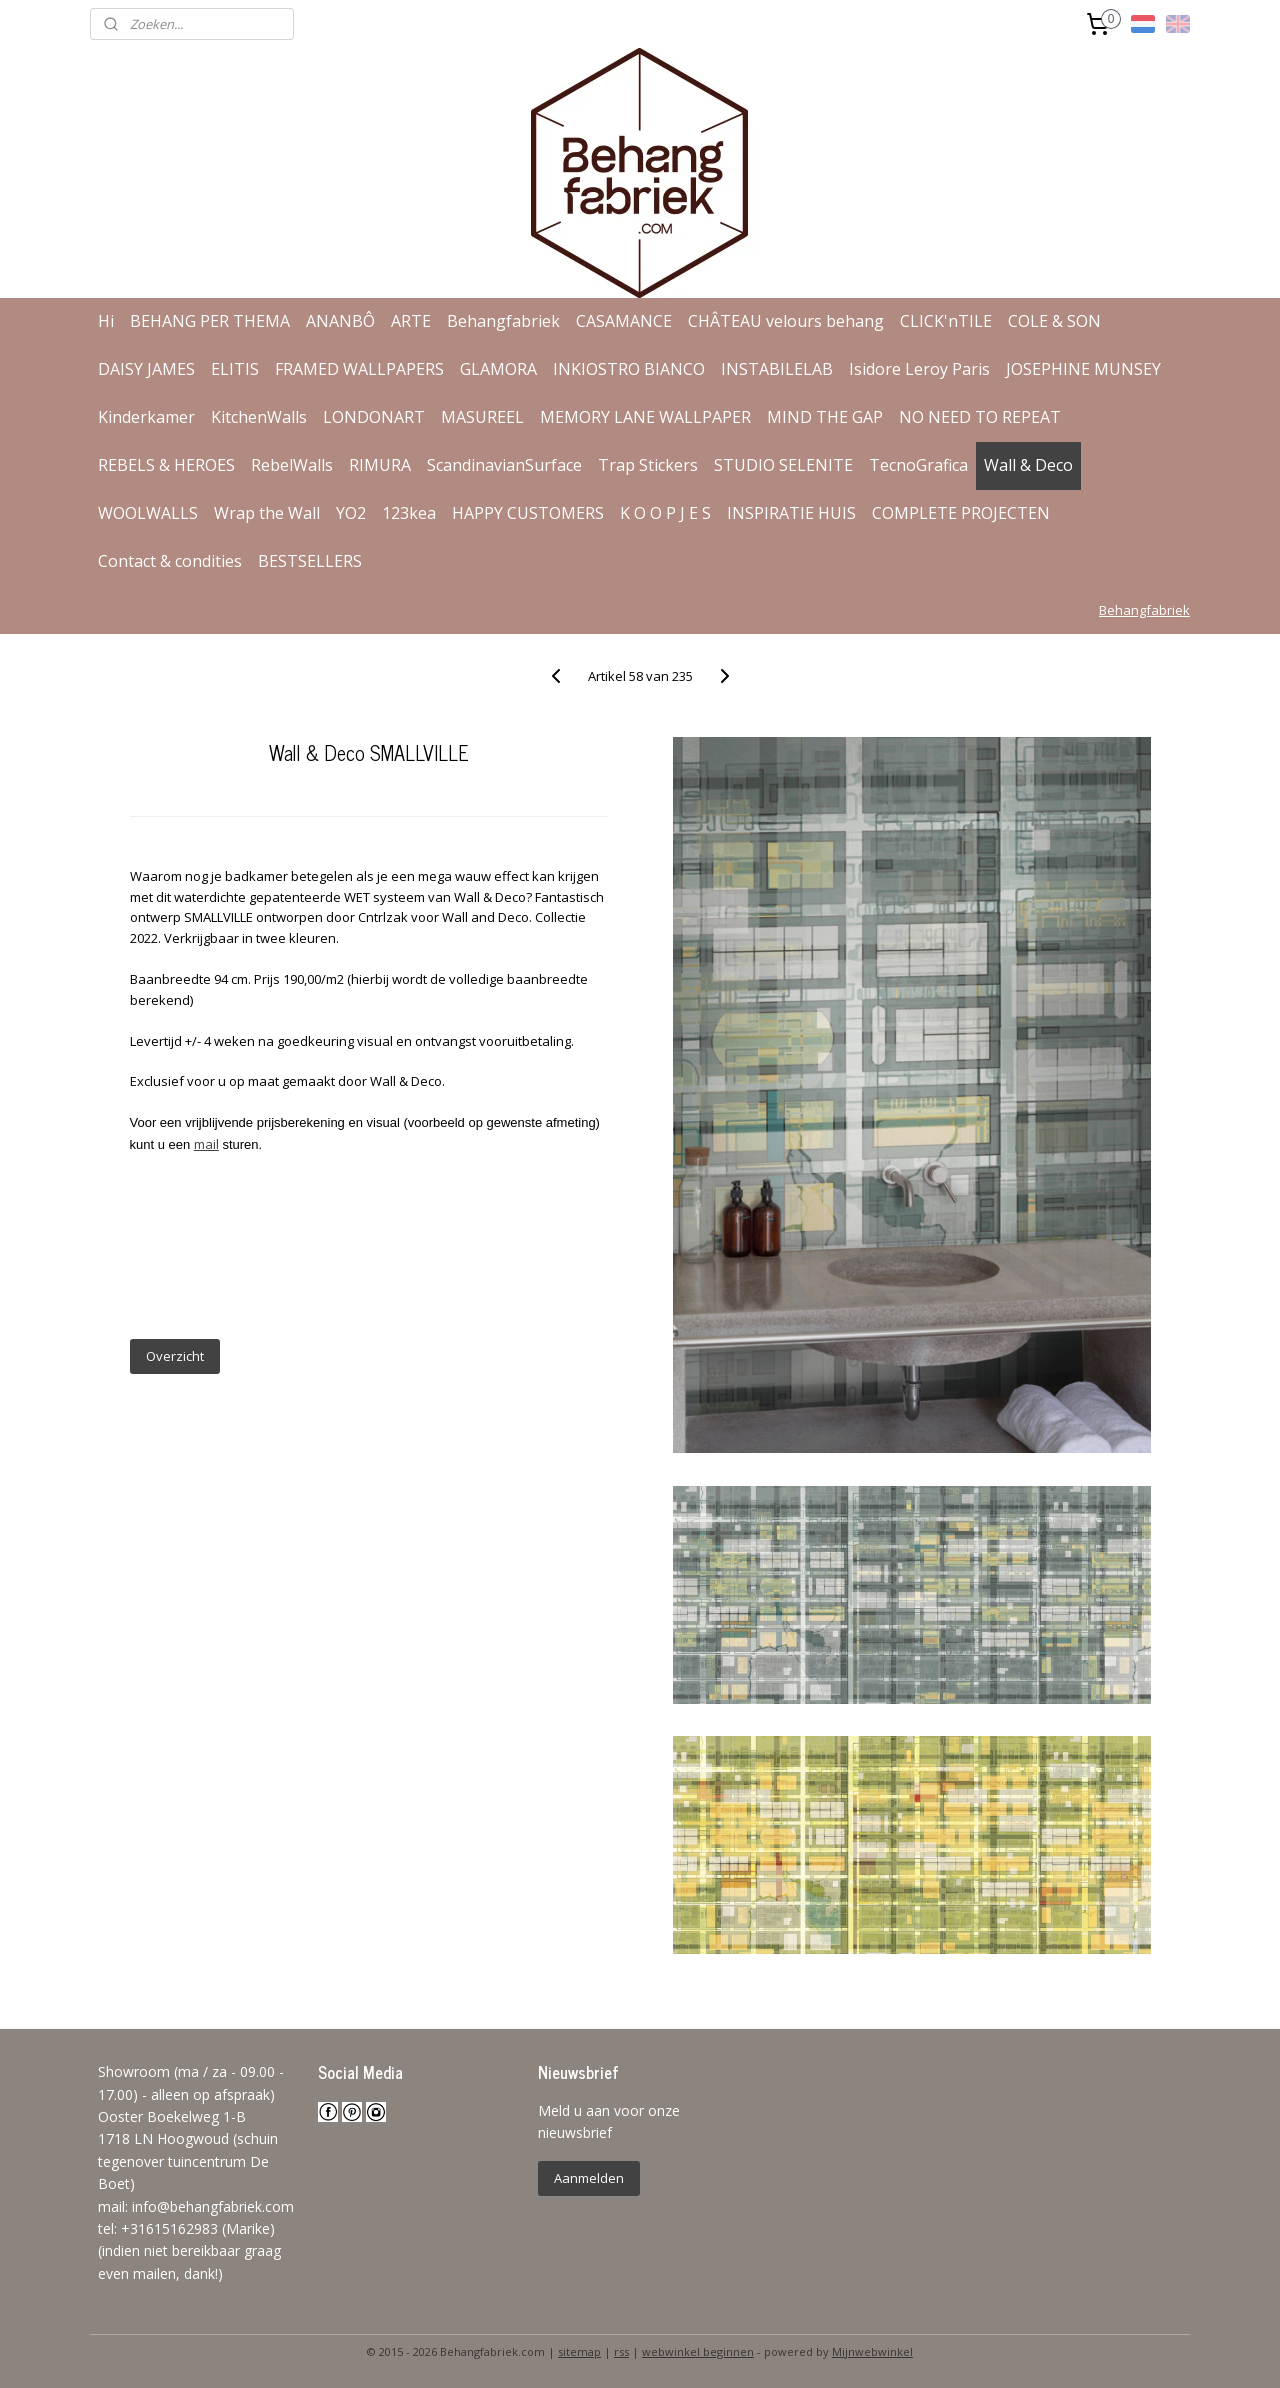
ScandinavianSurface (504, 465)
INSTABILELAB (777, 369)
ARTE (411, 321)
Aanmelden (589, 2178)
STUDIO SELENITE (783, 465)
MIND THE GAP (825, 417)
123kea (409, 513)
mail (206, 1144)
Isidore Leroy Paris (919, 369)
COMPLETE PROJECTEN (961, 513)
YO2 (351, 513)
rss (621, 2351)
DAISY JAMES (146, 369)
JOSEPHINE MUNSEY (1083, 369)
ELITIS (235, 369)
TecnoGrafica (918, 465)
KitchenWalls (259, 417)
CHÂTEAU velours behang (786, 321)
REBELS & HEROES (166, 465)
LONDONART (374, 417)
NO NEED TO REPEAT (980, 417)
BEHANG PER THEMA (210, 321)
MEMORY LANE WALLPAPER (645, 417)
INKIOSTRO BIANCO (629, 369)
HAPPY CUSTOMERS (528, 513)
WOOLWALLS (148, 513)
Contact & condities (170, 561)
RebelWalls (292, 465)
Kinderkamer (146, 417)
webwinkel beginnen (698, 2351)
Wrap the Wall (267, 513)
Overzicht (174, 1356)
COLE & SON (1054, 321)
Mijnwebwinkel (872, 2351)
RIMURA (380, 465)
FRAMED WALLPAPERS (359, 369)
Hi (106, 321)
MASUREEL (482, 417)
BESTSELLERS (310, 561)
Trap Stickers (648, 465)
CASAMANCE (624, 321)
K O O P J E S (665, 513)
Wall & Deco (1028, 465)
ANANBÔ (340, 321)
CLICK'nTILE (946, 321)
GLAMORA (498, 369)
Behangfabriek (503, 321)
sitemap (579, 2351)
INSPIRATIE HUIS (791, 513)
